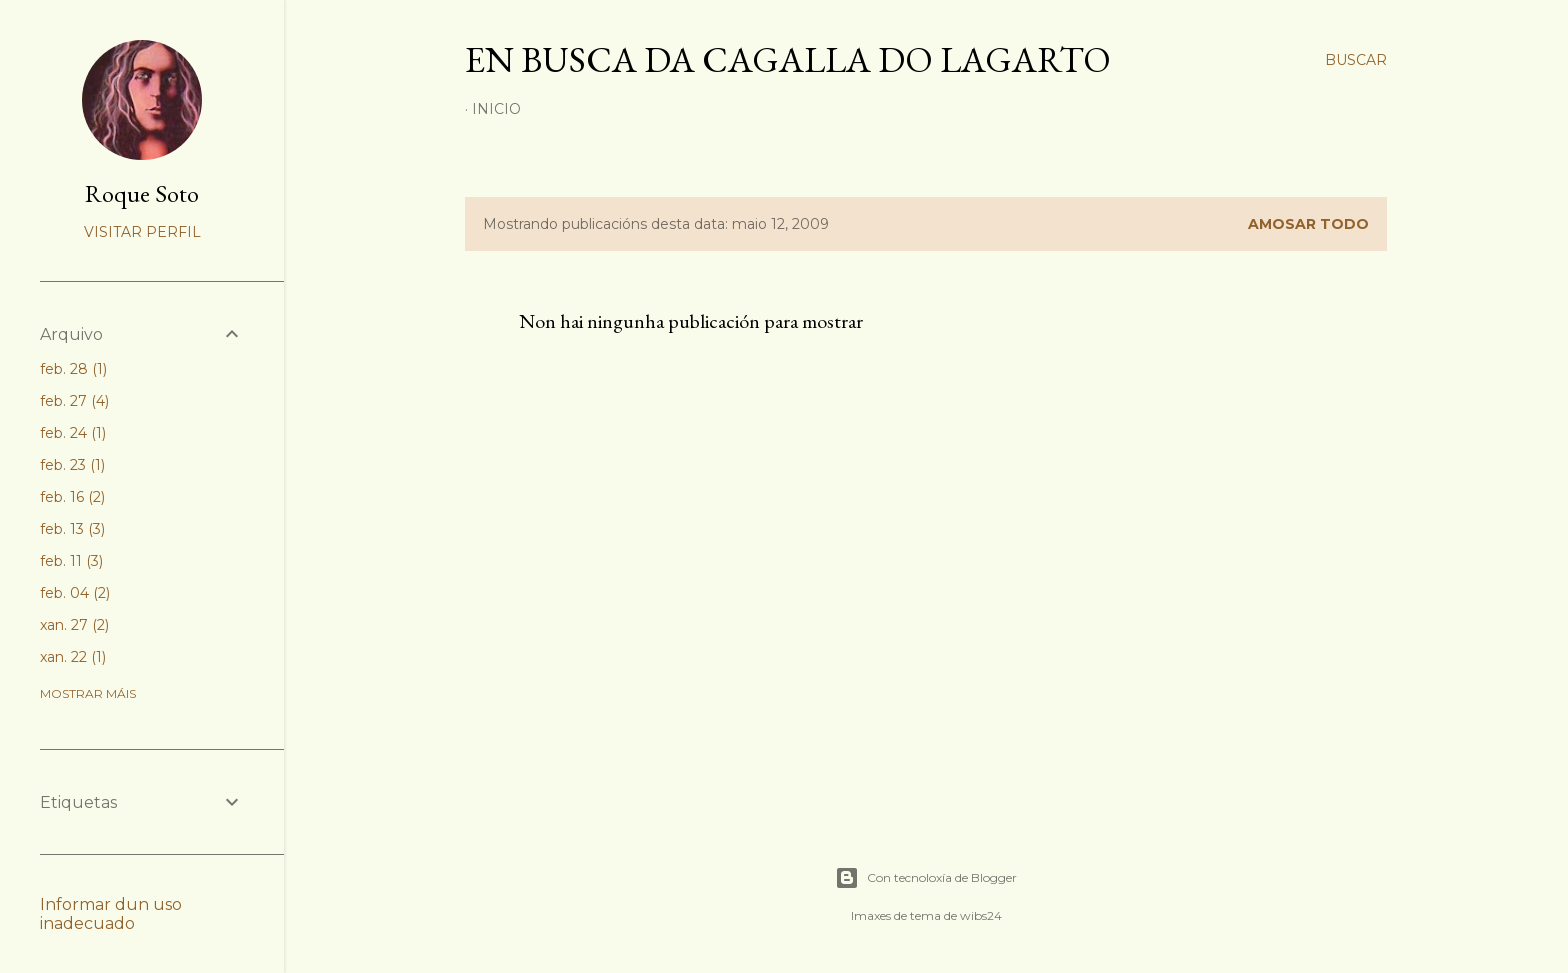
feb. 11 (71, 561)
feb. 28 (73, 369)
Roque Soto (142, 193)
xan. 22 (73, 657)
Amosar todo (1308, 224)
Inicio (496, 109)
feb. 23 (72, 465)
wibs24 (981, 915)
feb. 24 (73, 433)
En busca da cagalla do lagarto (788, 59)
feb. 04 (75, 593)
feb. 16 (72, 497)
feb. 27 (74, 401)
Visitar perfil (142, 232)
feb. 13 (72, 529)
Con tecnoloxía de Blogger (926, 878)
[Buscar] (1356, 60)
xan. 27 (74, 625)
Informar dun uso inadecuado (111, 914)
